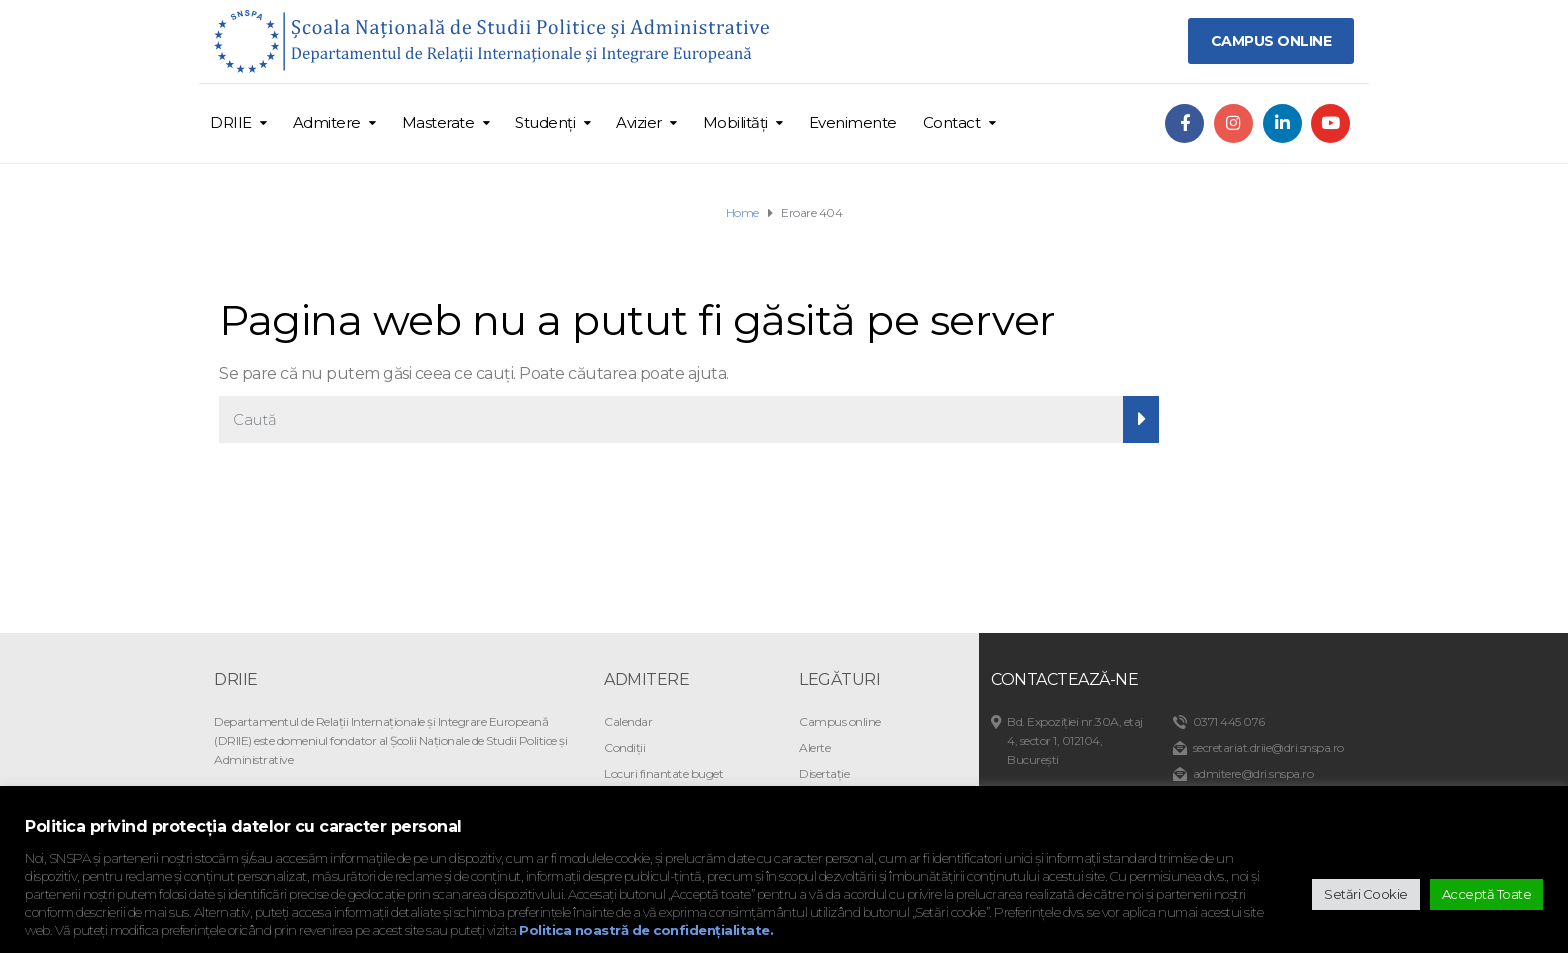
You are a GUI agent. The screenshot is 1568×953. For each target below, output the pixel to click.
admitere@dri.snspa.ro (1253, 773)
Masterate (438, 122)
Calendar (628, 721)
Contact (952, 122)
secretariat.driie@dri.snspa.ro (1268, 747)
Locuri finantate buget (663, 773)
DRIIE (231, 122)
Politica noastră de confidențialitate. (646, 930)
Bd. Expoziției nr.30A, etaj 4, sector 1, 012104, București (1075, 740)
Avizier (639, 122)
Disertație (824, 773)
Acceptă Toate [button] (1487, 894)
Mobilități (735, 122)
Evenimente (853, 122)
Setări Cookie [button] (1366, 894)
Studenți (545, 122)
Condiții (624, 747)
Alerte (814, 747)
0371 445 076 (1229, 721)
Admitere (327, 122)
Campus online (840, 721)
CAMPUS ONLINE (1271, 41)
